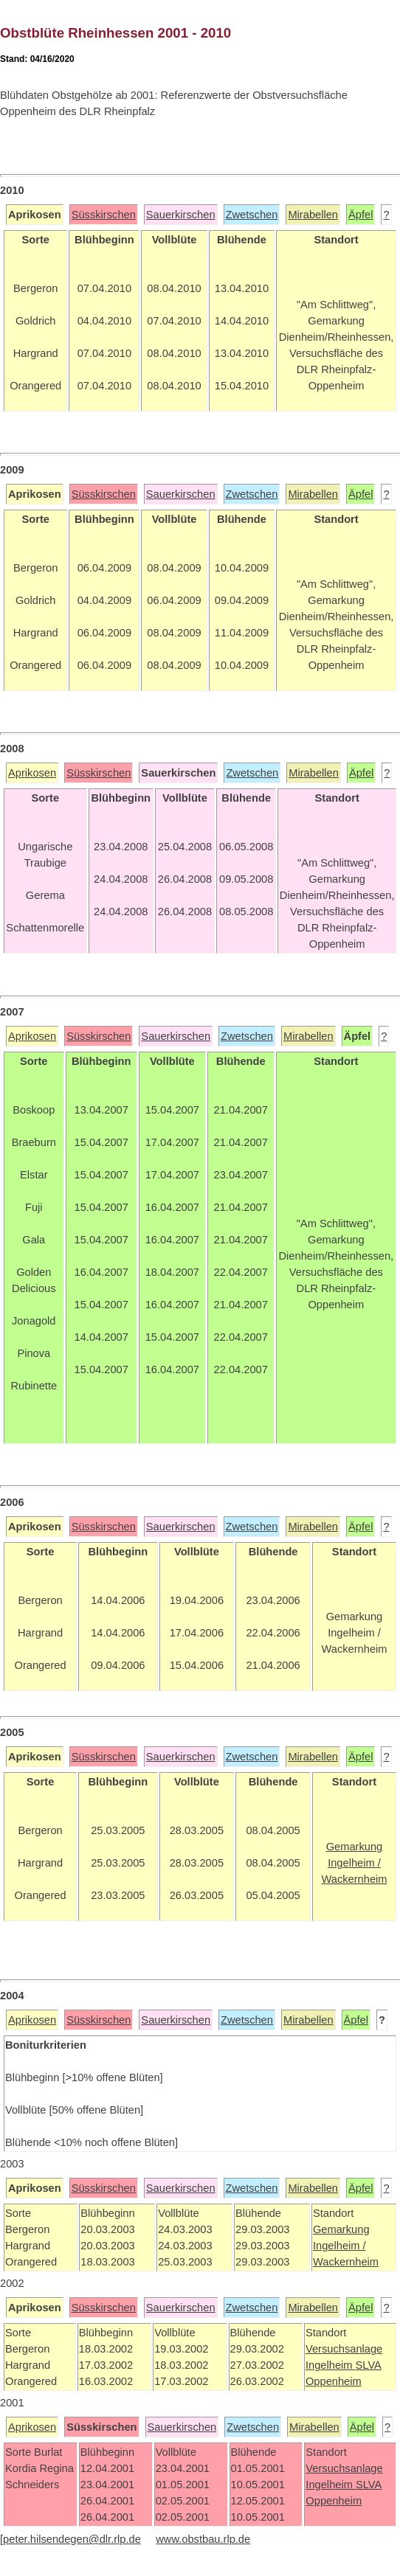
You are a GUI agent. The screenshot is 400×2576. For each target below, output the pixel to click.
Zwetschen (252, 215)
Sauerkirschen (180, 215)
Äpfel (360, 215)
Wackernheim (346, 2262)
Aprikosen (32, 773)
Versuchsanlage (344, 2349)
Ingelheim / (339, 2246)
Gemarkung (341, 2229)
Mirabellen (313, 215)
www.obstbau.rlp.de (203, 2539)
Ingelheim (331, 2365)
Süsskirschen (104, 215)
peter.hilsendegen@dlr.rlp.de (72, 2539)
